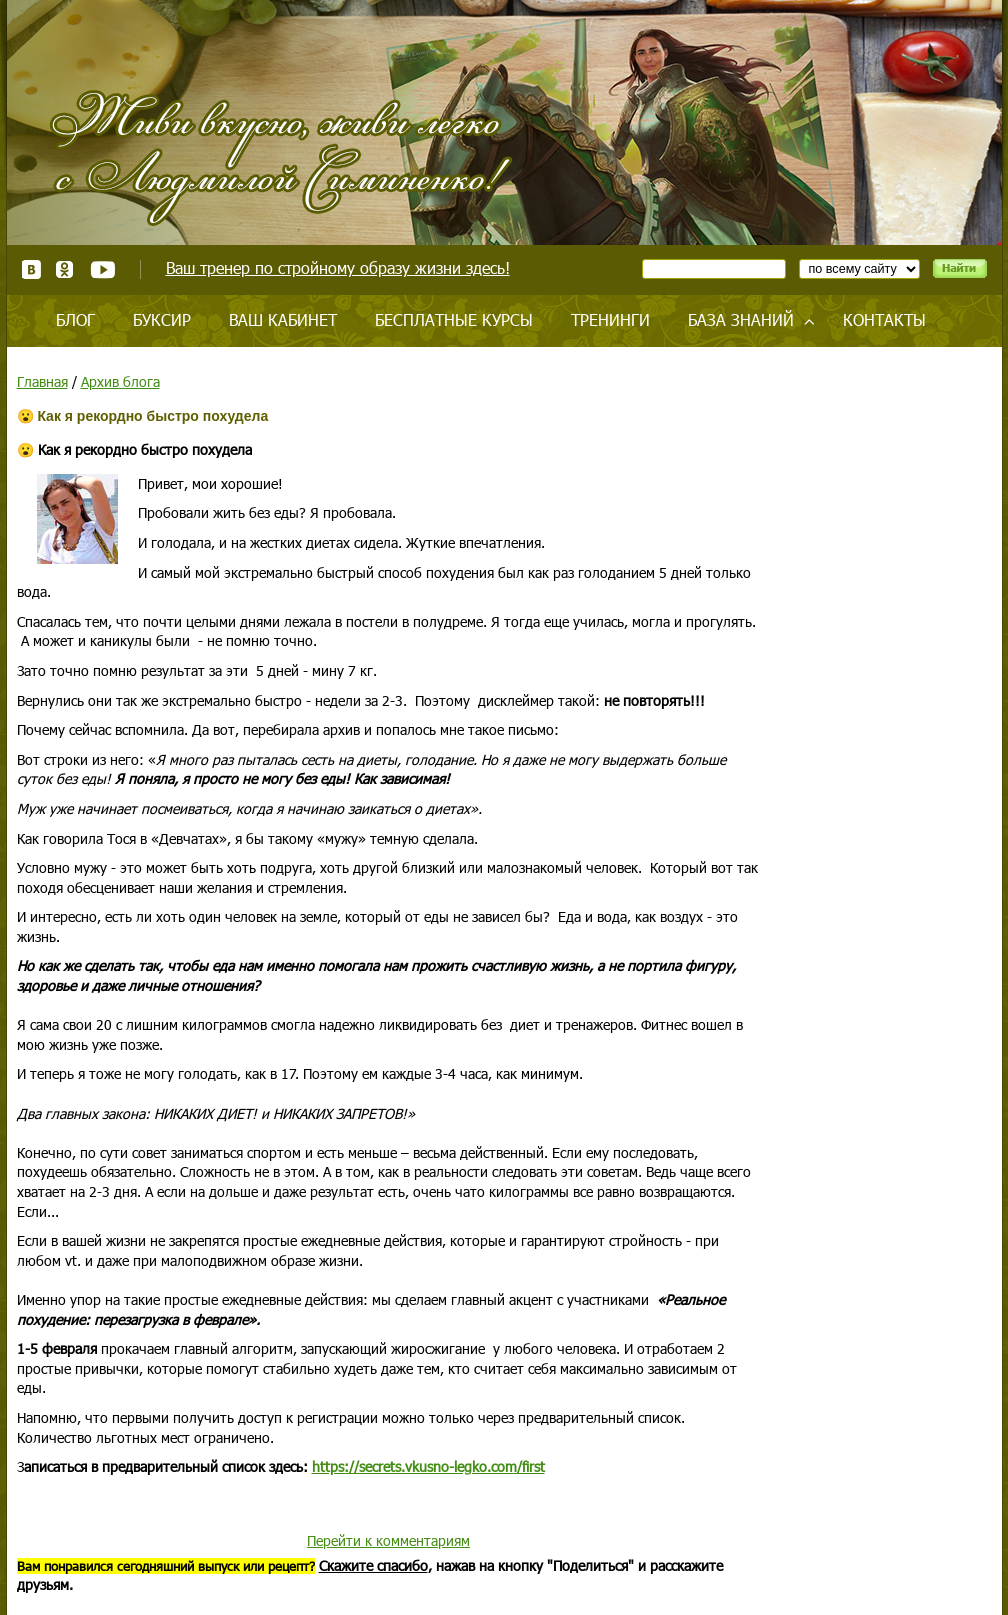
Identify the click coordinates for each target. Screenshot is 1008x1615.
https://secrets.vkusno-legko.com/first (428, 1466)
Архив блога (120, 381)
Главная (42, 381)
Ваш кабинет (283, 319)
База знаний (741, 319)
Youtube (102, 269)
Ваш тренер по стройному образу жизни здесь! (338, 267)
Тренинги (610, 319)
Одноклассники (65, 269)
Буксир (162, 319)
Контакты (884, 319)
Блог (75, 319)
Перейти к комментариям (388, 1540)
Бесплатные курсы (454, 319)
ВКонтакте (31, 269)
